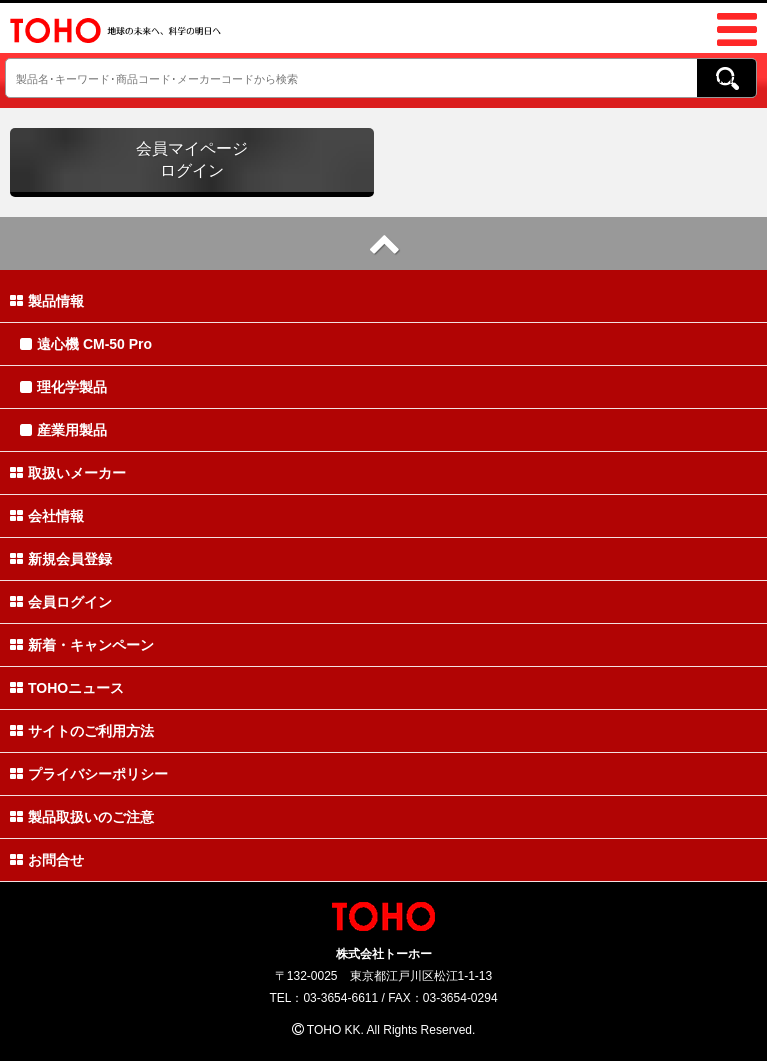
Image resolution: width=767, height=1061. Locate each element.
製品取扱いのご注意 (82, 817)
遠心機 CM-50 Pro (86, 344)
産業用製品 (63, 430)
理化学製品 (63, 387)
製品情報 (47, 301)
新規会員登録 (61, 559)
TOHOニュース (67, 688)
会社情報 (47, 516)
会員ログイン (61, 602)
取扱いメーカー (68, 473)
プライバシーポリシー (89, 774)
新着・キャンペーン (82, 645)
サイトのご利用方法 (82, 731)
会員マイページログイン (192, 159)
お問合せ (47, 860)
